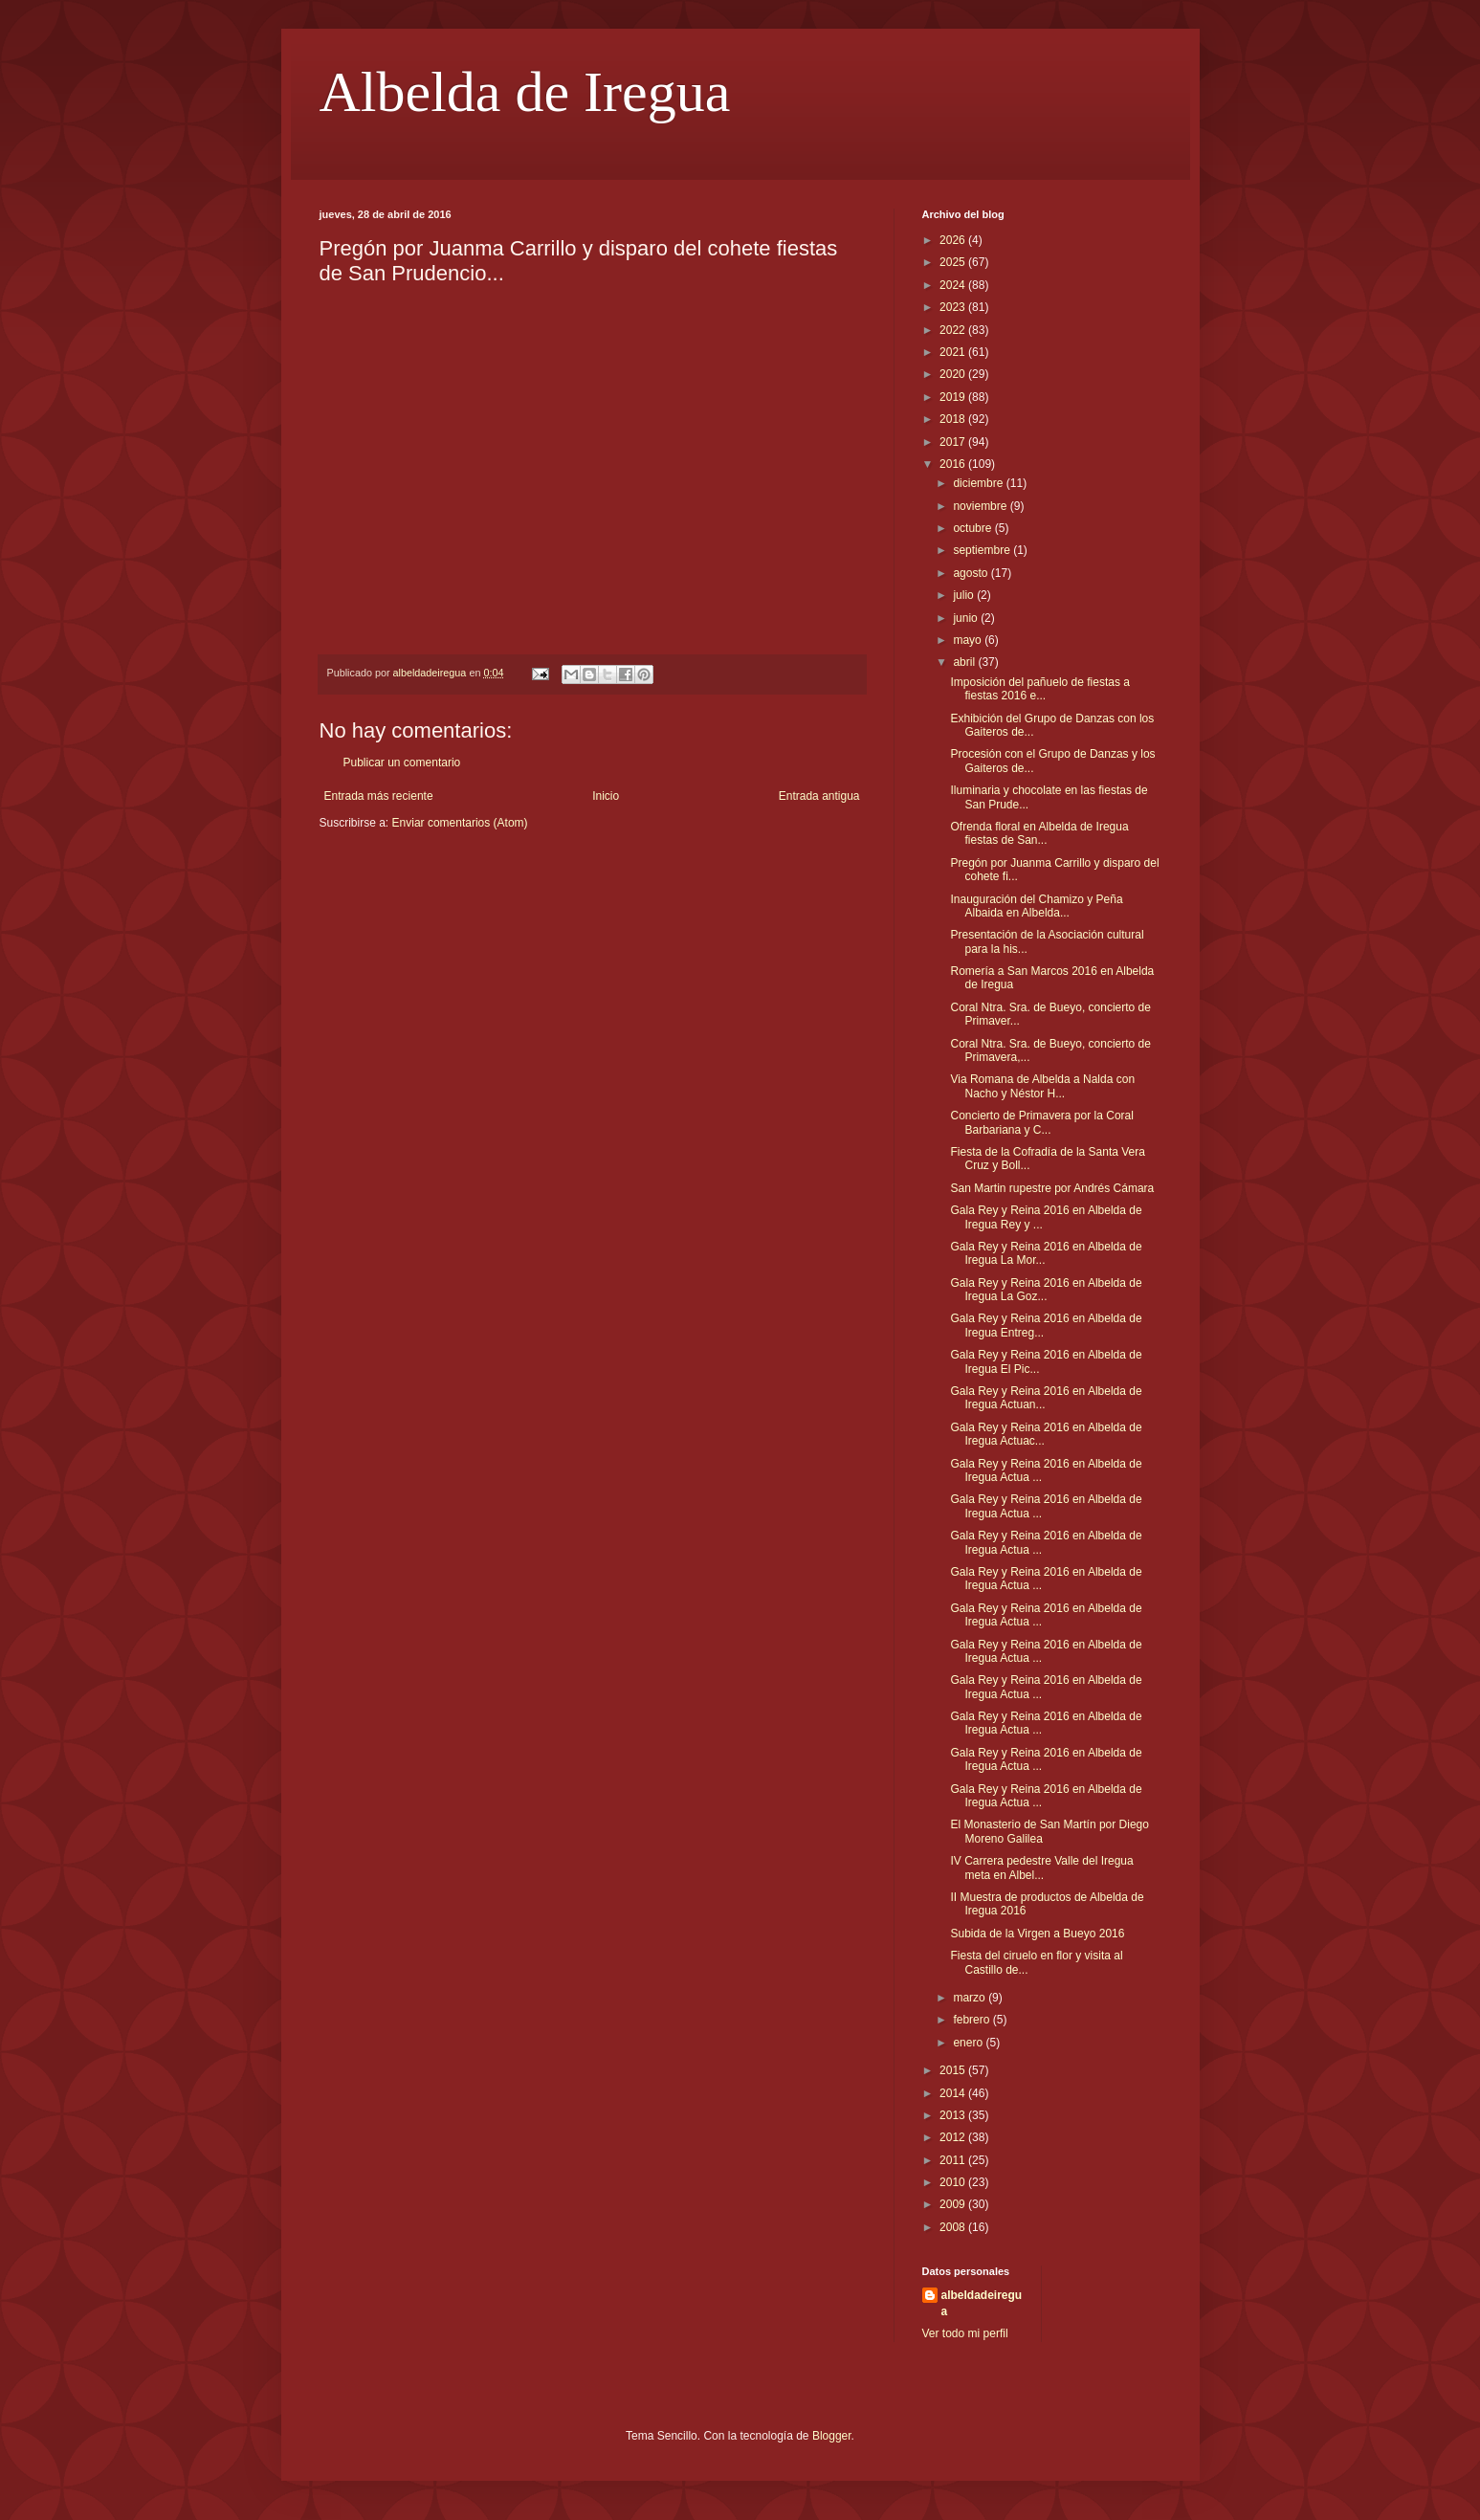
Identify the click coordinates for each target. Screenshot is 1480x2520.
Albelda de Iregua (525, 91)
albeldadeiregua (982, 2303)
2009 (953, 2204)
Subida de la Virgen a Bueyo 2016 (1037, 1933)
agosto (971, 573)
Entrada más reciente (378, 796)
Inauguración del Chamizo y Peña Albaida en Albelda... (1036, 906)
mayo (968, 640)
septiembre (983, 550)
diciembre (979, 483)
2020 (953, 374)
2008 (953, 2227)
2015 (953, 2070)
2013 (953, 2115)
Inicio (605, 796)
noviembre (981, 506)
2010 (953, 2182)
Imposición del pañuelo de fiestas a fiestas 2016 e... (1039, 688)
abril (965, 662)
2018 (953, 419)
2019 (953, 397)
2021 (953, 352)
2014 (953, 2093)
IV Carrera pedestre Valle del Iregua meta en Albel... (1041, 1867)
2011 (953, 2160)
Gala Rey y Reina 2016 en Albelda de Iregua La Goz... (1045, 1289)
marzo (970, 1997)
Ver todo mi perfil (965, 2333)
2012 (953, 2137)
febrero (972, 2019)
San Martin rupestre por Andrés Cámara (1052, 1188)
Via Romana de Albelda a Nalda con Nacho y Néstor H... (1042, 1085)
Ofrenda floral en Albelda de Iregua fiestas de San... (1039, 833)
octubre (973, 528)
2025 (953, 262)
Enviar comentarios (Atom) (460, 822)
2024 (953, 285)
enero (969, 2042)
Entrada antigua (819, 796)
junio (967, 618)
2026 (953, 240)
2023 (953, 307)
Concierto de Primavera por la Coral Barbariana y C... (1041, 1122)
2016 (953, 464)
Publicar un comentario (402, 762)
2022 (953, 330)
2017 (953, 442)
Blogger (831, 2436)
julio (965, 595)
